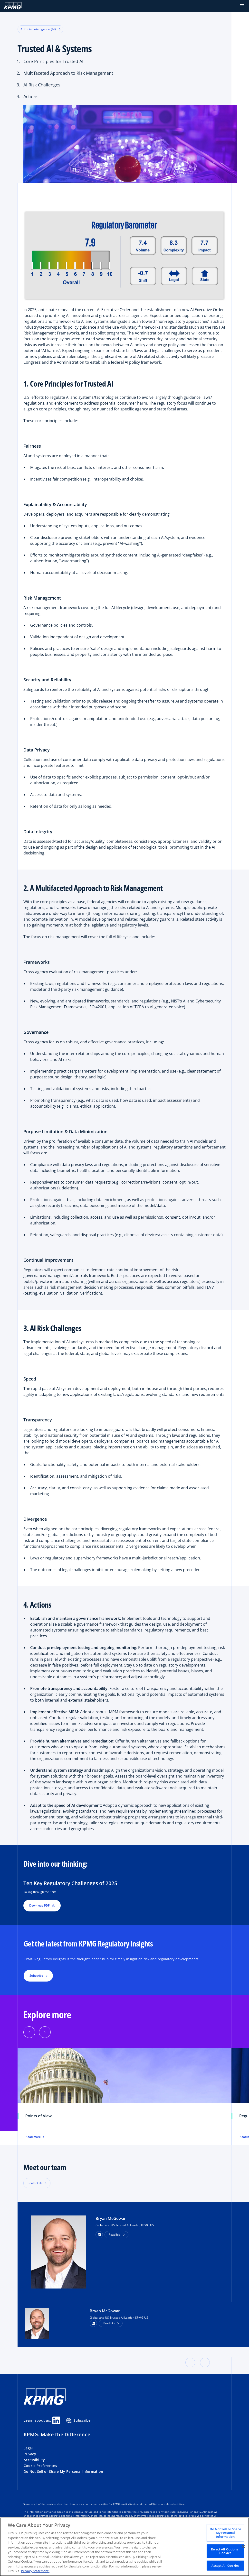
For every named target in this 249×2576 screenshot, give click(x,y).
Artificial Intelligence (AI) (40, 29)
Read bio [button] (114, 2235)
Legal (28, 2448)
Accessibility (34, 2459)
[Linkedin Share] (56, 2420)
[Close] (243, 2546)
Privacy (30, 2454)
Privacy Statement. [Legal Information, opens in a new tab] (35, 2571)
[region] (124, 2546)
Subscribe (78, 2420)
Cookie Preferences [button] (40, 2465)
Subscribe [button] (36, 1976)
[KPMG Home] (13, 6)
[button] (242, 5)
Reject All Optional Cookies (225, 2551)
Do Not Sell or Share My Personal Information (63, 2471)
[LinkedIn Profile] (93, 2323)
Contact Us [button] (35, 2183)
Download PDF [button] (42, 1905)
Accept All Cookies (225, 2565)
